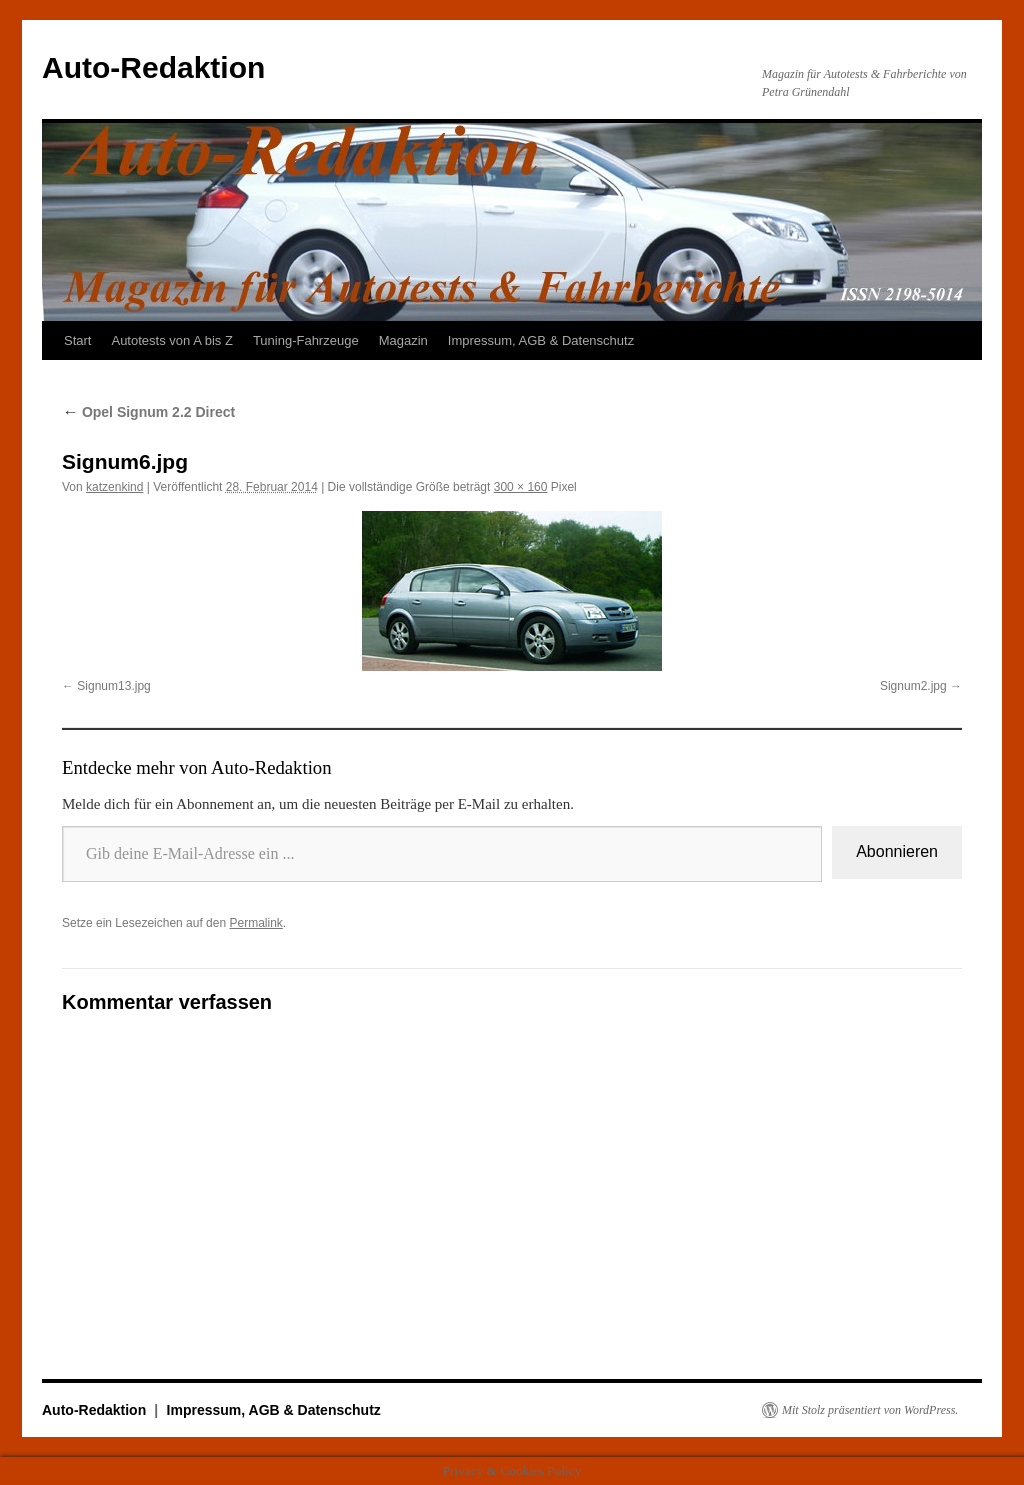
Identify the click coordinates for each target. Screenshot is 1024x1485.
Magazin (403, 340)
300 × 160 (521, 487)
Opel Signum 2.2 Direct (148, 412)
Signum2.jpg (913, 686)
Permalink (255, 923)
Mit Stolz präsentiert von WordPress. (870, 1410)
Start (77, 340)
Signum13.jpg (113, 686)
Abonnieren (897, 851)
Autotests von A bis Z (171, 340)
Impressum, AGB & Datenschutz (541, 340)
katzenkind (114, 487)
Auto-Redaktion (153, 67)
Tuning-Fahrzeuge (306, 340)
